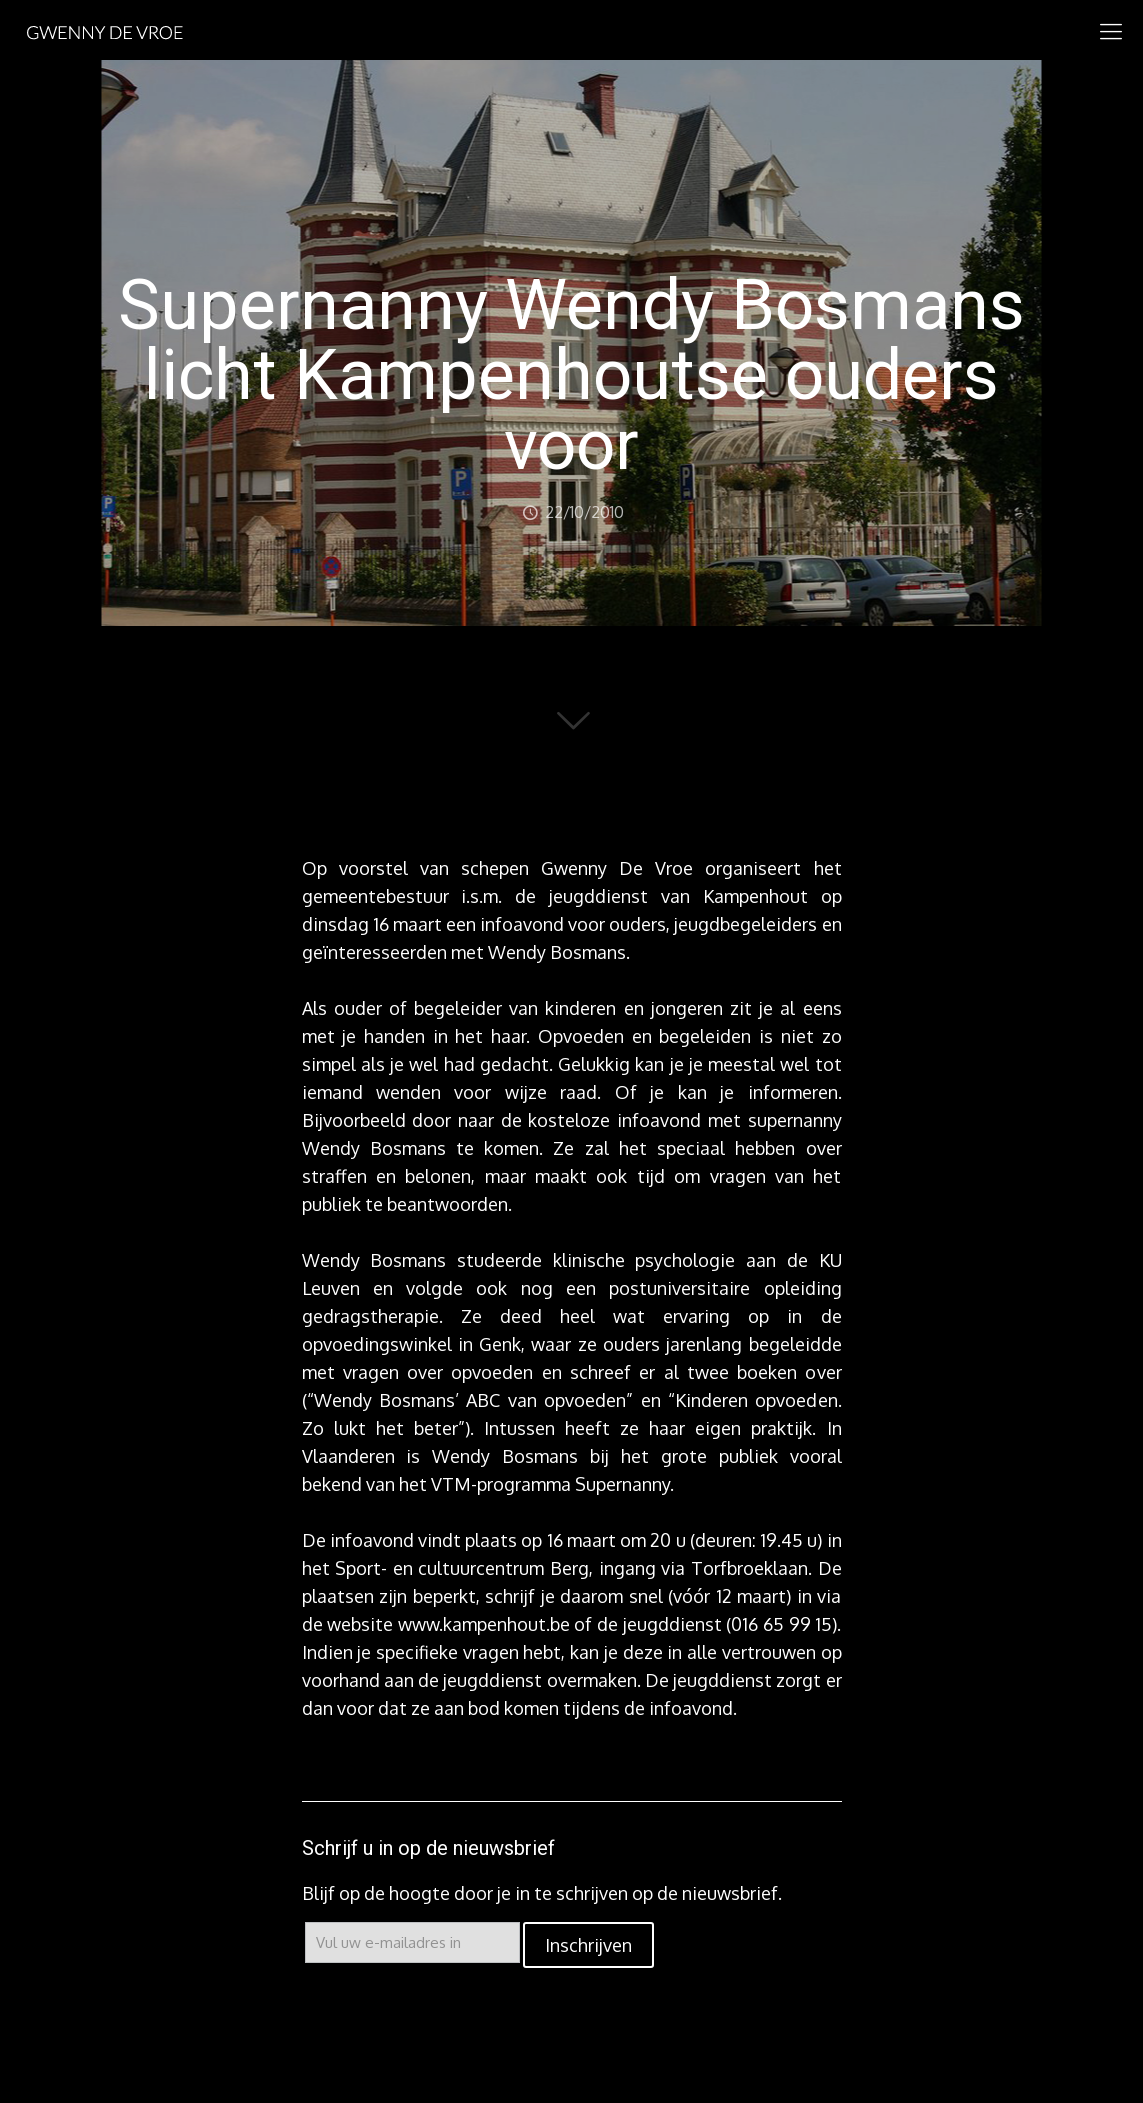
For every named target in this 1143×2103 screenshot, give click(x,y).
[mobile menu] (1111, 30)
